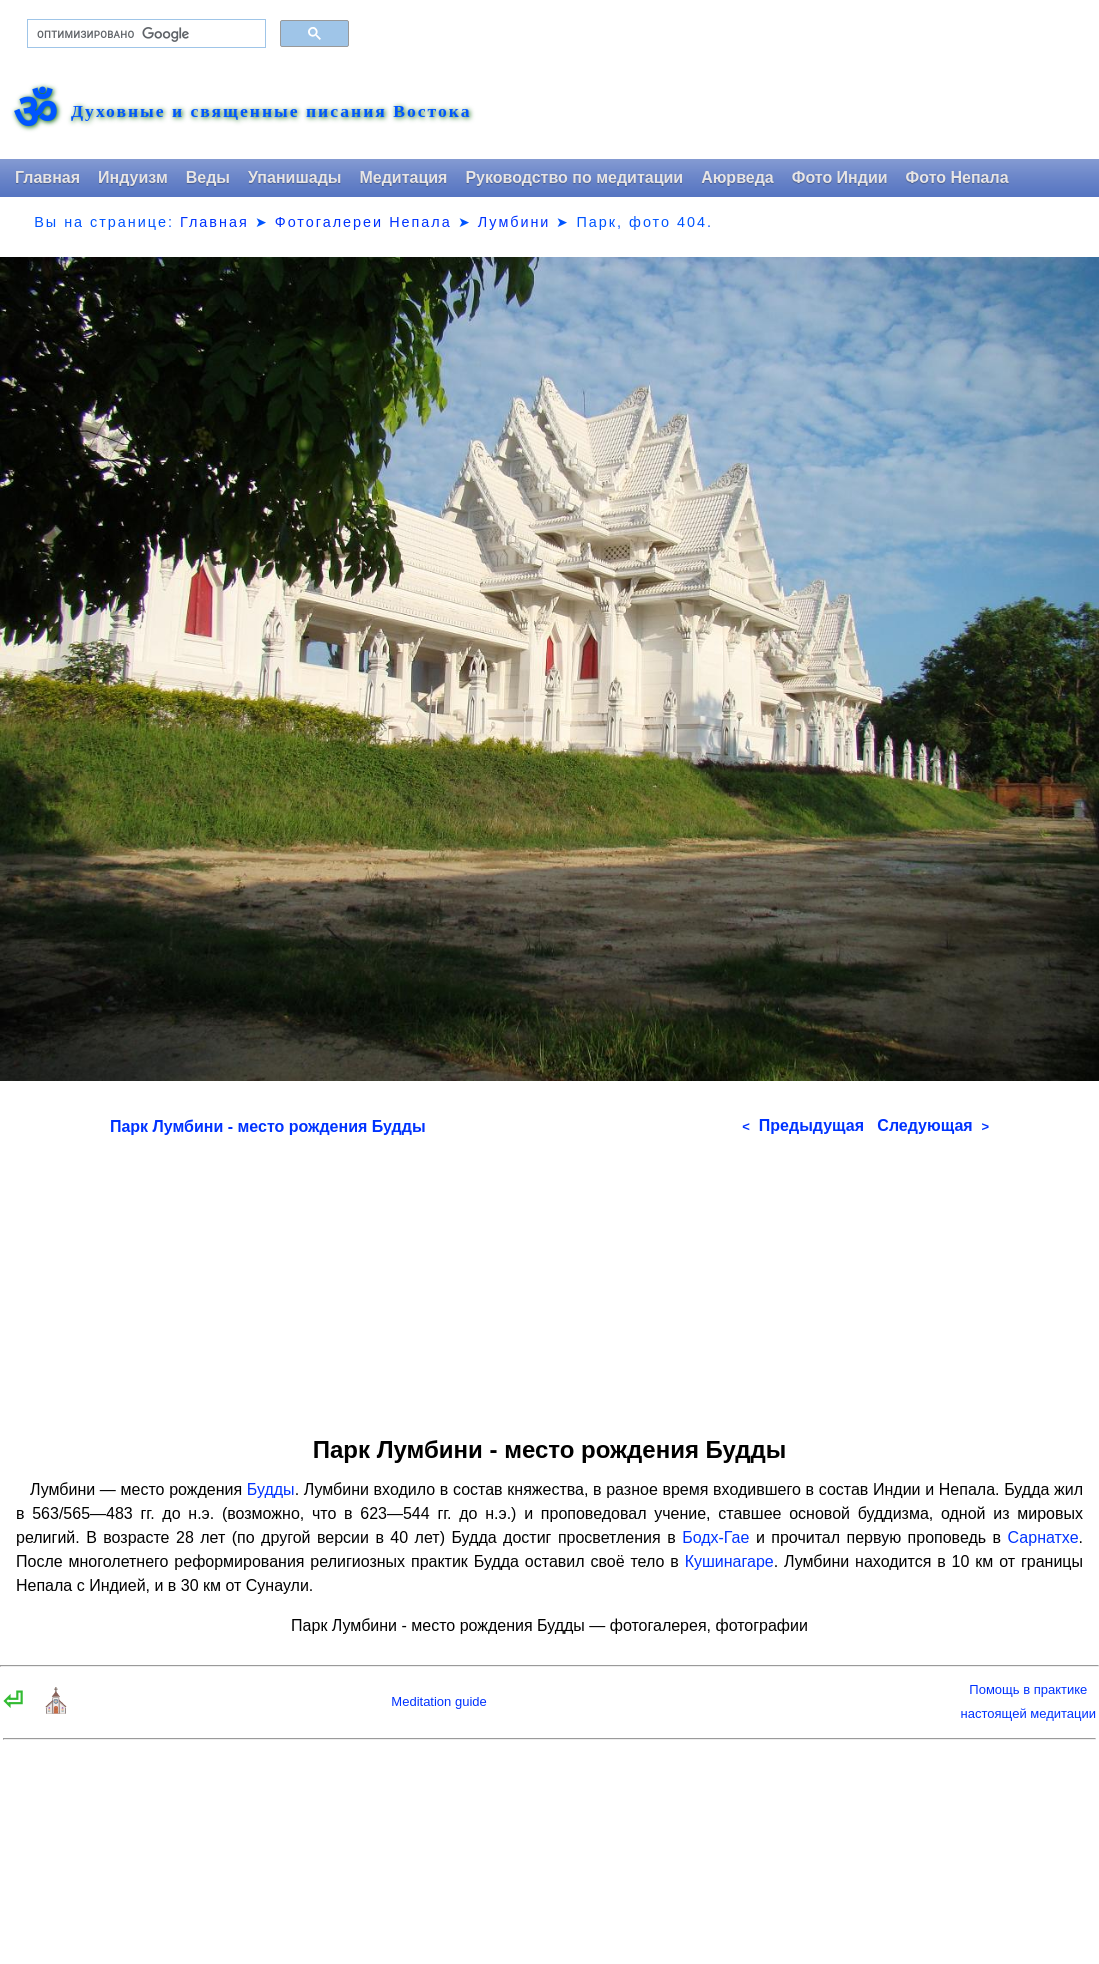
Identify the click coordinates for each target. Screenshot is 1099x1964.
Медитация (403, 177)
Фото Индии (840, 177)
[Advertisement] (549, 1279)
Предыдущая (803, 1125)
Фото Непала (957, 177)
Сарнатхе (1043, 1537)
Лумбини (514, 222)
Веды (208, 177)
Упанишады (294, 177)
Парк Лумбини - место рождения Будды (268, 1126)
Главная (47, 177)
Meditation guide (438, 1701)
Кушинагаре (729, 1561)
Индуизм (133, 177)
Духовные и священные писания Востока (271, 112)
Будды (271, 1489)
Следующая (933, 1125)
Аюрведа (737, 177)
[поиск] (144, 34)
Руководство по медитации (574, 177)
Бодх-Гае (715, 1537)
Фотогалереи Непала (363, 222)
